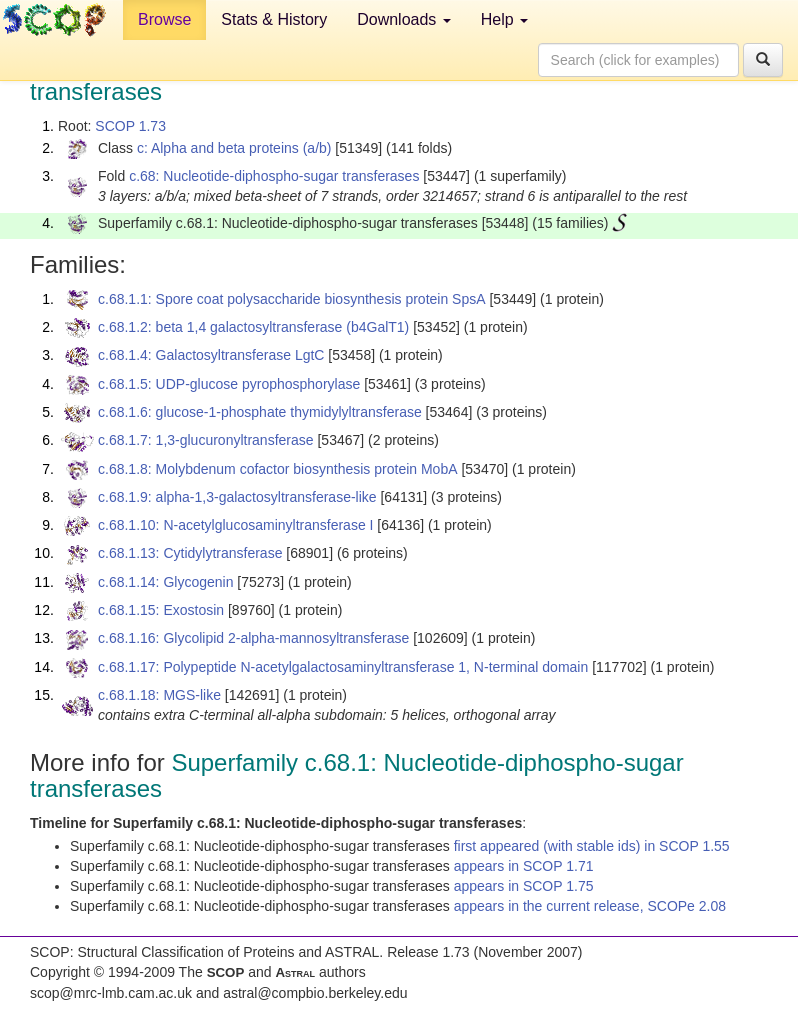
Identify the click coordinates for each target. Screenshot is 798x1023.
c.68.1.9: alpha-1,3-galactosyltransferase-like (237, 497)
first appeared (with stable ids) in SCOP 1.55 (592, 846)
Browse (164, 19)
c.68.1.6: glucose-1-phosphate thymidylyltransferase (260, 412)
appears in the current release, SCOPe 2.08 (590, 906)
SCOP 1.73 (130, 126)
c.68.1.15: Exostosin (161, 610)
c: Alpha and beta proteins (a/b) (234, 148)
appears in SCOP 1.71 (524, 866)
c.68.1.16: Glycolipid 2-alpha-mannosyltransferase (253, 638)
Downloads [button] (404, 19)
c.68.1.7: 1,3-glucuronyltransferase (206, 440)
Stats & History (274, 19)
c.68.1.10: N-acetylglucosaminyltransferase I (235, 525)
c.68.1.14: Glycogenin (165, 582)
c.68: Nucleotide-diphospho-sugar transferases (274, 176)
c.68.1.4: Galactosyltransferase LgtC (211, 355)
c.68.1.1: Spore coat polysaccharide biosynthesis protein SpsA (292, 299)
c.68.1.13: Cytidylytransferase (190, 553)
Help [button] (504, 19)
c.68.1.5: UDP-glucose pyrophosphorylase (229, 384)
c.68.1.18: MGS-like (159, 695)
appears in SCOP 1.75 (524, 886)
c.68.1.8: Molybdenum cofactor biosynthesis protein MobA (278, 469)
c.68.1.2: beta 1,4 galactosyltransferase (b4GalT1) (253, 327)
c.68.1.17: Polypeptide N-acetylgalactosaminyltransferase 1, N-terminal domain (343, 667)
